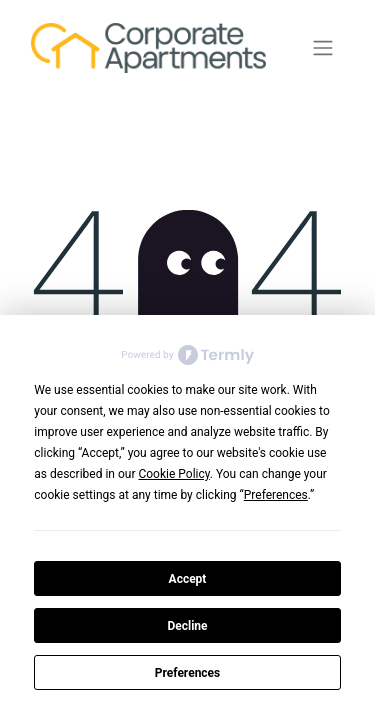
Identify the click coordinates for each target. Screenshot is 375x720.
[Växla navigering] (323, 48)
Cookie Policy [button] (173, 474)
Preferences (188, 673)
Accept (188, 579)
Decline (187, 626)
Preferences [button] (276, 495)
